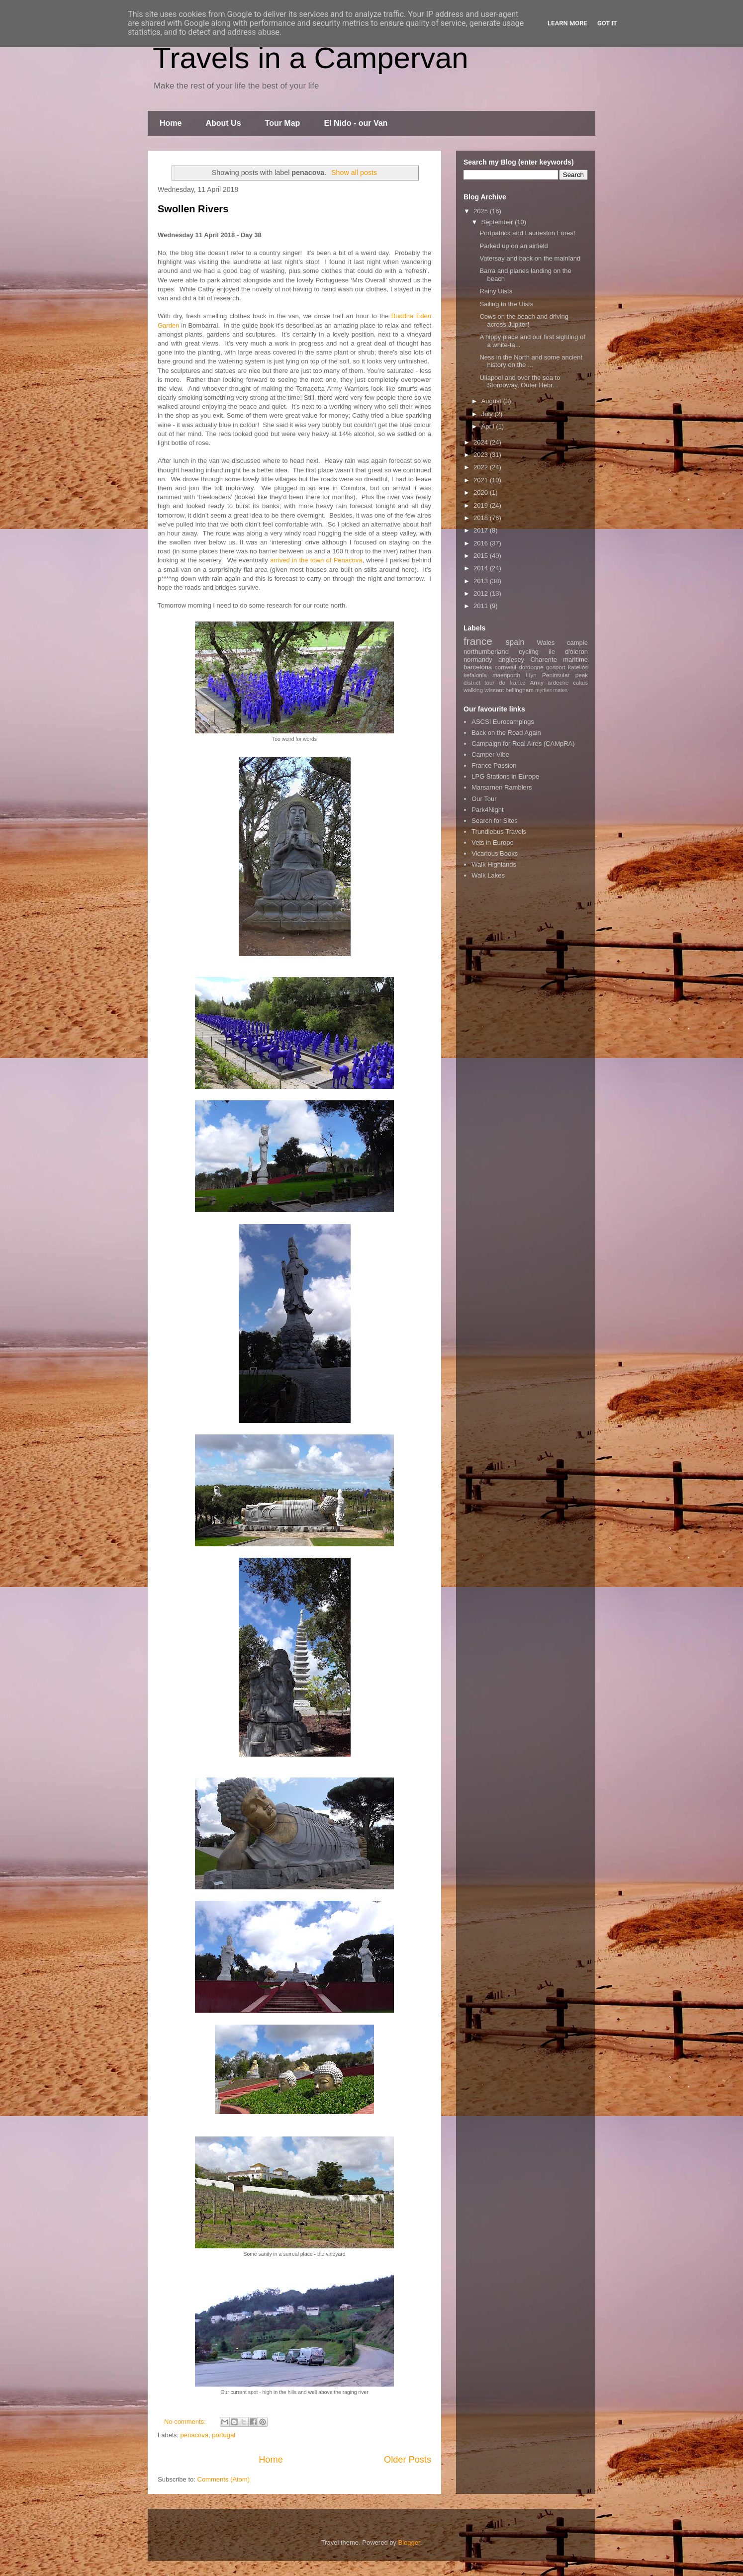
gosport (555, 667)
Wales (546, 642)
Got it (607, 23)
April (488, 426)
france (478, 641)
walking (473, 690)
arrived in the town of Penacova (316, 560)
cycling (529, 651)
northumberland (486, 651)
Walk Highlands (493, 864)
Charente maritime (559, 659)
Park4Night (487, 809)
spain (515, 642)
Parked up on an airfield (513, 246)
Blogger (409, 2542)
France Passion (493, 765)
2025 (481, 211)
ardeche (558, 682)
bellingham (519, 690)
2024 (481, 442)
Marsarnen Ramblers (501, 787)
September (498, 222)
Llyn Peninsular (547, 675)
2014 (481, 568)
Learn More (567, 23)
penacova (194, 2435)
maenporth (506, 675)
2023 (481, 454)
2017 (481, 530)
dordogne (531, 667)
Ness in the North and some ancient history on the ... (530, 361)
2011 (481, 606)
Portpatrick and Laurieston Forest (527, 233)
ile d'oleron (568, 651)
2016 (481, 543)
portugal (223, 2435)
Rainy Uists (495, 291)
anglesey (511, 659)
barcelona (478, 667)
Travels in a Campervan (310, 58)
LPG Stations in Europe (505, 776)
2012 (481, 593)
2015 (481, 555)
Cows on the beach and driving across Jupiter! (523, 320)
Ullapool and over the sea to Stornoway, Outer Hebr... (519, 381)
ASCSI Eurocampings (502, 721)
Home (171, 123)
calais (580, 682)
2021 (481, 480)
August (492, 401)
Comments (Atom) (223, 2479)
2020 (481, 492)
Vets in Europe (492, 842)
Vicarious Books (494, 853)
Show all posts (354, 173)
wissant (494, 690)
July (488, 414)
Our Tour (483, 798)
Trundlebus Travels (498, 831)
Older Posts (407, 2460)
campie (577, 642)
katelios (578, 667)
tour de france (505, 682)
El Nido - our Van (355, 123)
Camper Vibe (490, 754)
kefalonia (475, 675)
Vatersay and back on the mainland (529, 258)
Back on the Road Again (506, 732)
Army (537, 682)
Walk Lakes (488, 875)
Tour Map (282, 123)
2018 (481, 518)
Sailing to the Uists (506, 304)
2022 (481, 467)
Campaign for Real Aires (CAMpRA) (522, 743)
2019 (481, 505)
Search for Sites (494, 820)
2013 (481, 581)
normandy (478, 659)
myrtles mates (551, 690)
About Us (223, 123)
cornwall (505, 667)
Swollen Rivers (193, 208)
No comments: (185, 2421)
